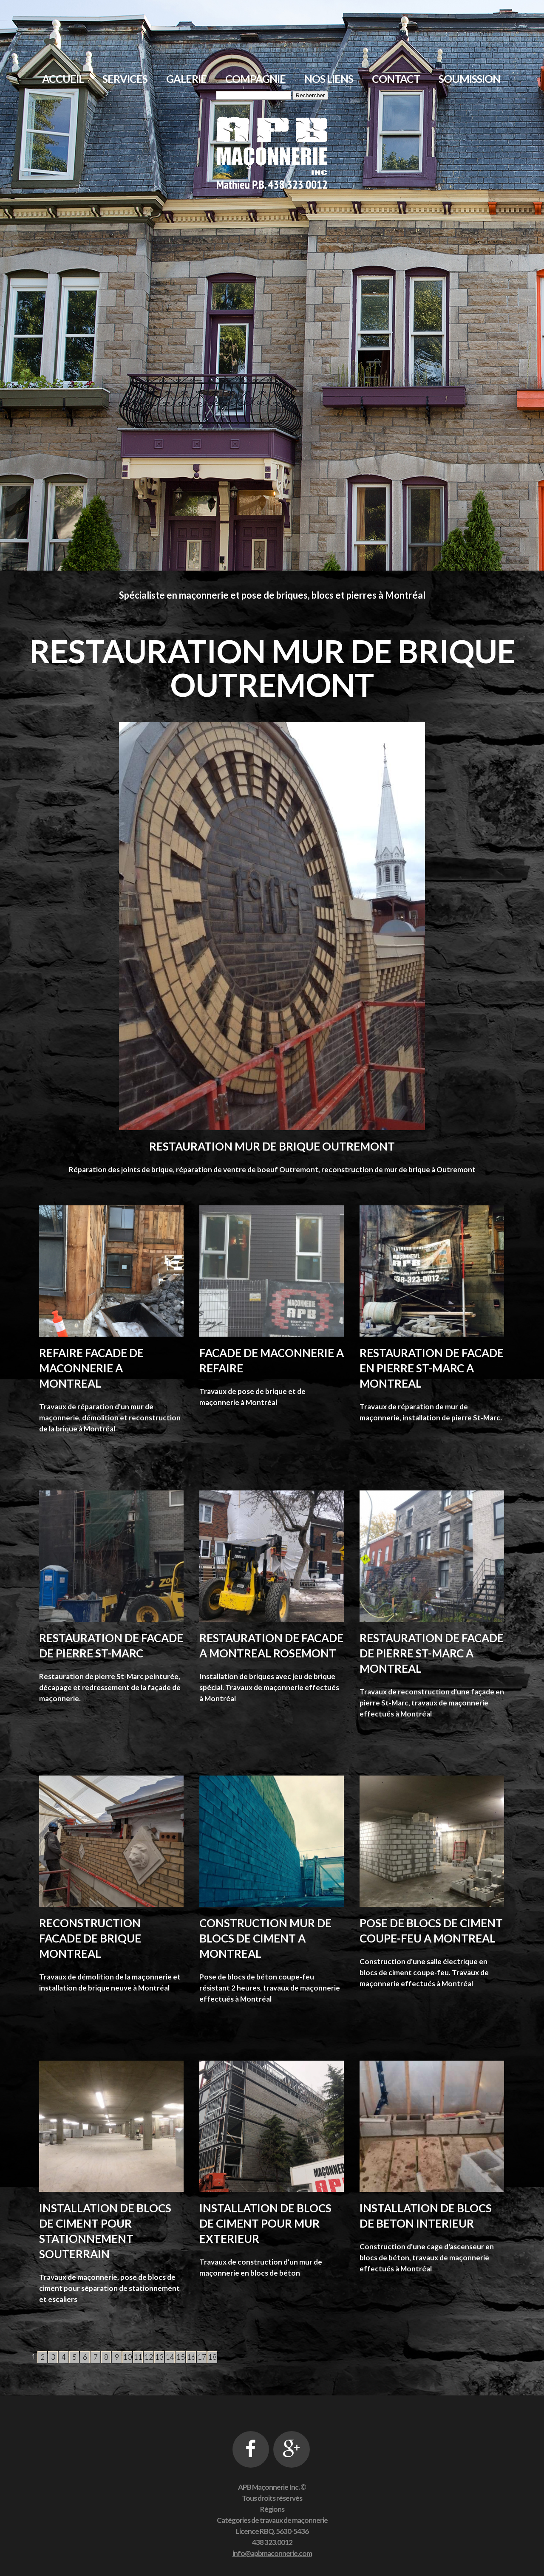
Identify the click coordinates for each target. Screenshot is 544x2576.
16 (191, 2357)
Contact (396, 78)
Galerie (186, 78)
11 (138, 2357)
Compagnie (255, 78)
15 (180, 2357)
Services (124, 78)
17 (202, 2357)
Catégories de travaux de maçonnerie (272, 2520)
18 (212, 2357)
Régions (272, 2509)
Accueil (63, 78)
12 (148, 2357)
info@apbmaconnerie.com (272, 2553)
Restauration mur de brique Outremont (272, 1146)
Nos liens (328, 78)
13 (159, 2357)
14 (170, 2357)
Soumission (469, 78)
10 (127, 2357)
